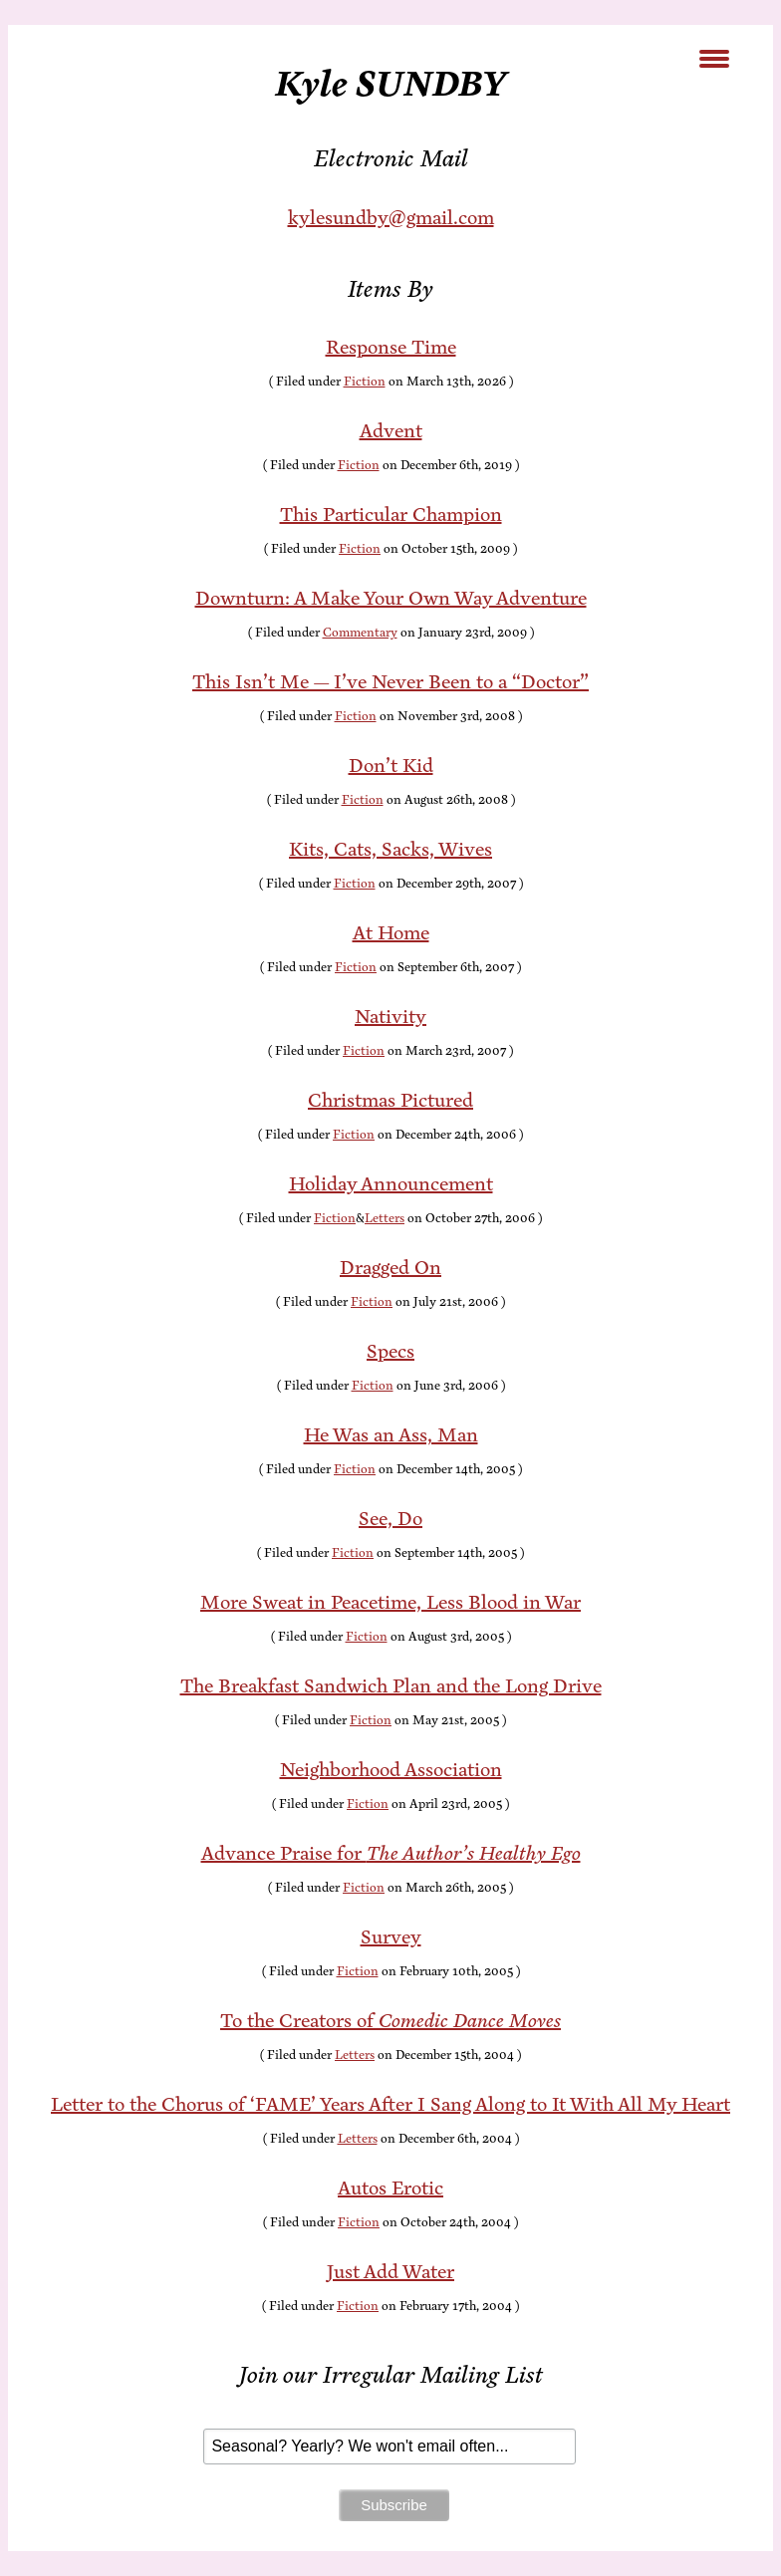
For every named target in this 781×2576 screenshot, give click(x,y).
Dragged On (390, 1267)
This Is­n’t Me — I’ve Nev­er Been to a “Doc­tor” (390, 681)
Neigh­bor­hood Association (391, 1769)
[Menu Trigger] (714, 57)
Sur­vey (391, 1937)
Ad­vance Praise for (391, 1853)
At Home (391, 932)
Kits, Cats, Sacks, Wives (390, 849)
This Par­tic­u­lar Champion (391, 514)
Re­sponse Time (391, 347)
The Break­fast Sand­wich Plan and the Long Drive (391, 1686)
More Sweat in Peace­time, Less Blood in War (390, 1602)
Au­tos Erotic (390, 2188)
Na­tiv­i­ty (390, 1016)
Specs (390, 1351)
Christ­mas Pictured (390, 1100)
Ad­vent (391, 430)
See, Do (390, 1518)
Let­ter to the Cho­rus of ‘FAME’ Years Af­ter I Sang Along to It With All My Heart (390, 2104)
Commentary (360, 633)
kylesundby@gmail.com (391, 217)
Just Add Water (390, 2271)
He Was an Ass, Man (391, 1434)
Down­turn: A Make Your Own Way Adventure (391, 598)
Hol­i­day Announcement (391, 1183)
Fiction (365, 381)
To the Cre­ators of (390, 2020)
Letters (384, 1218)
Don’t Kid (391, 765)
